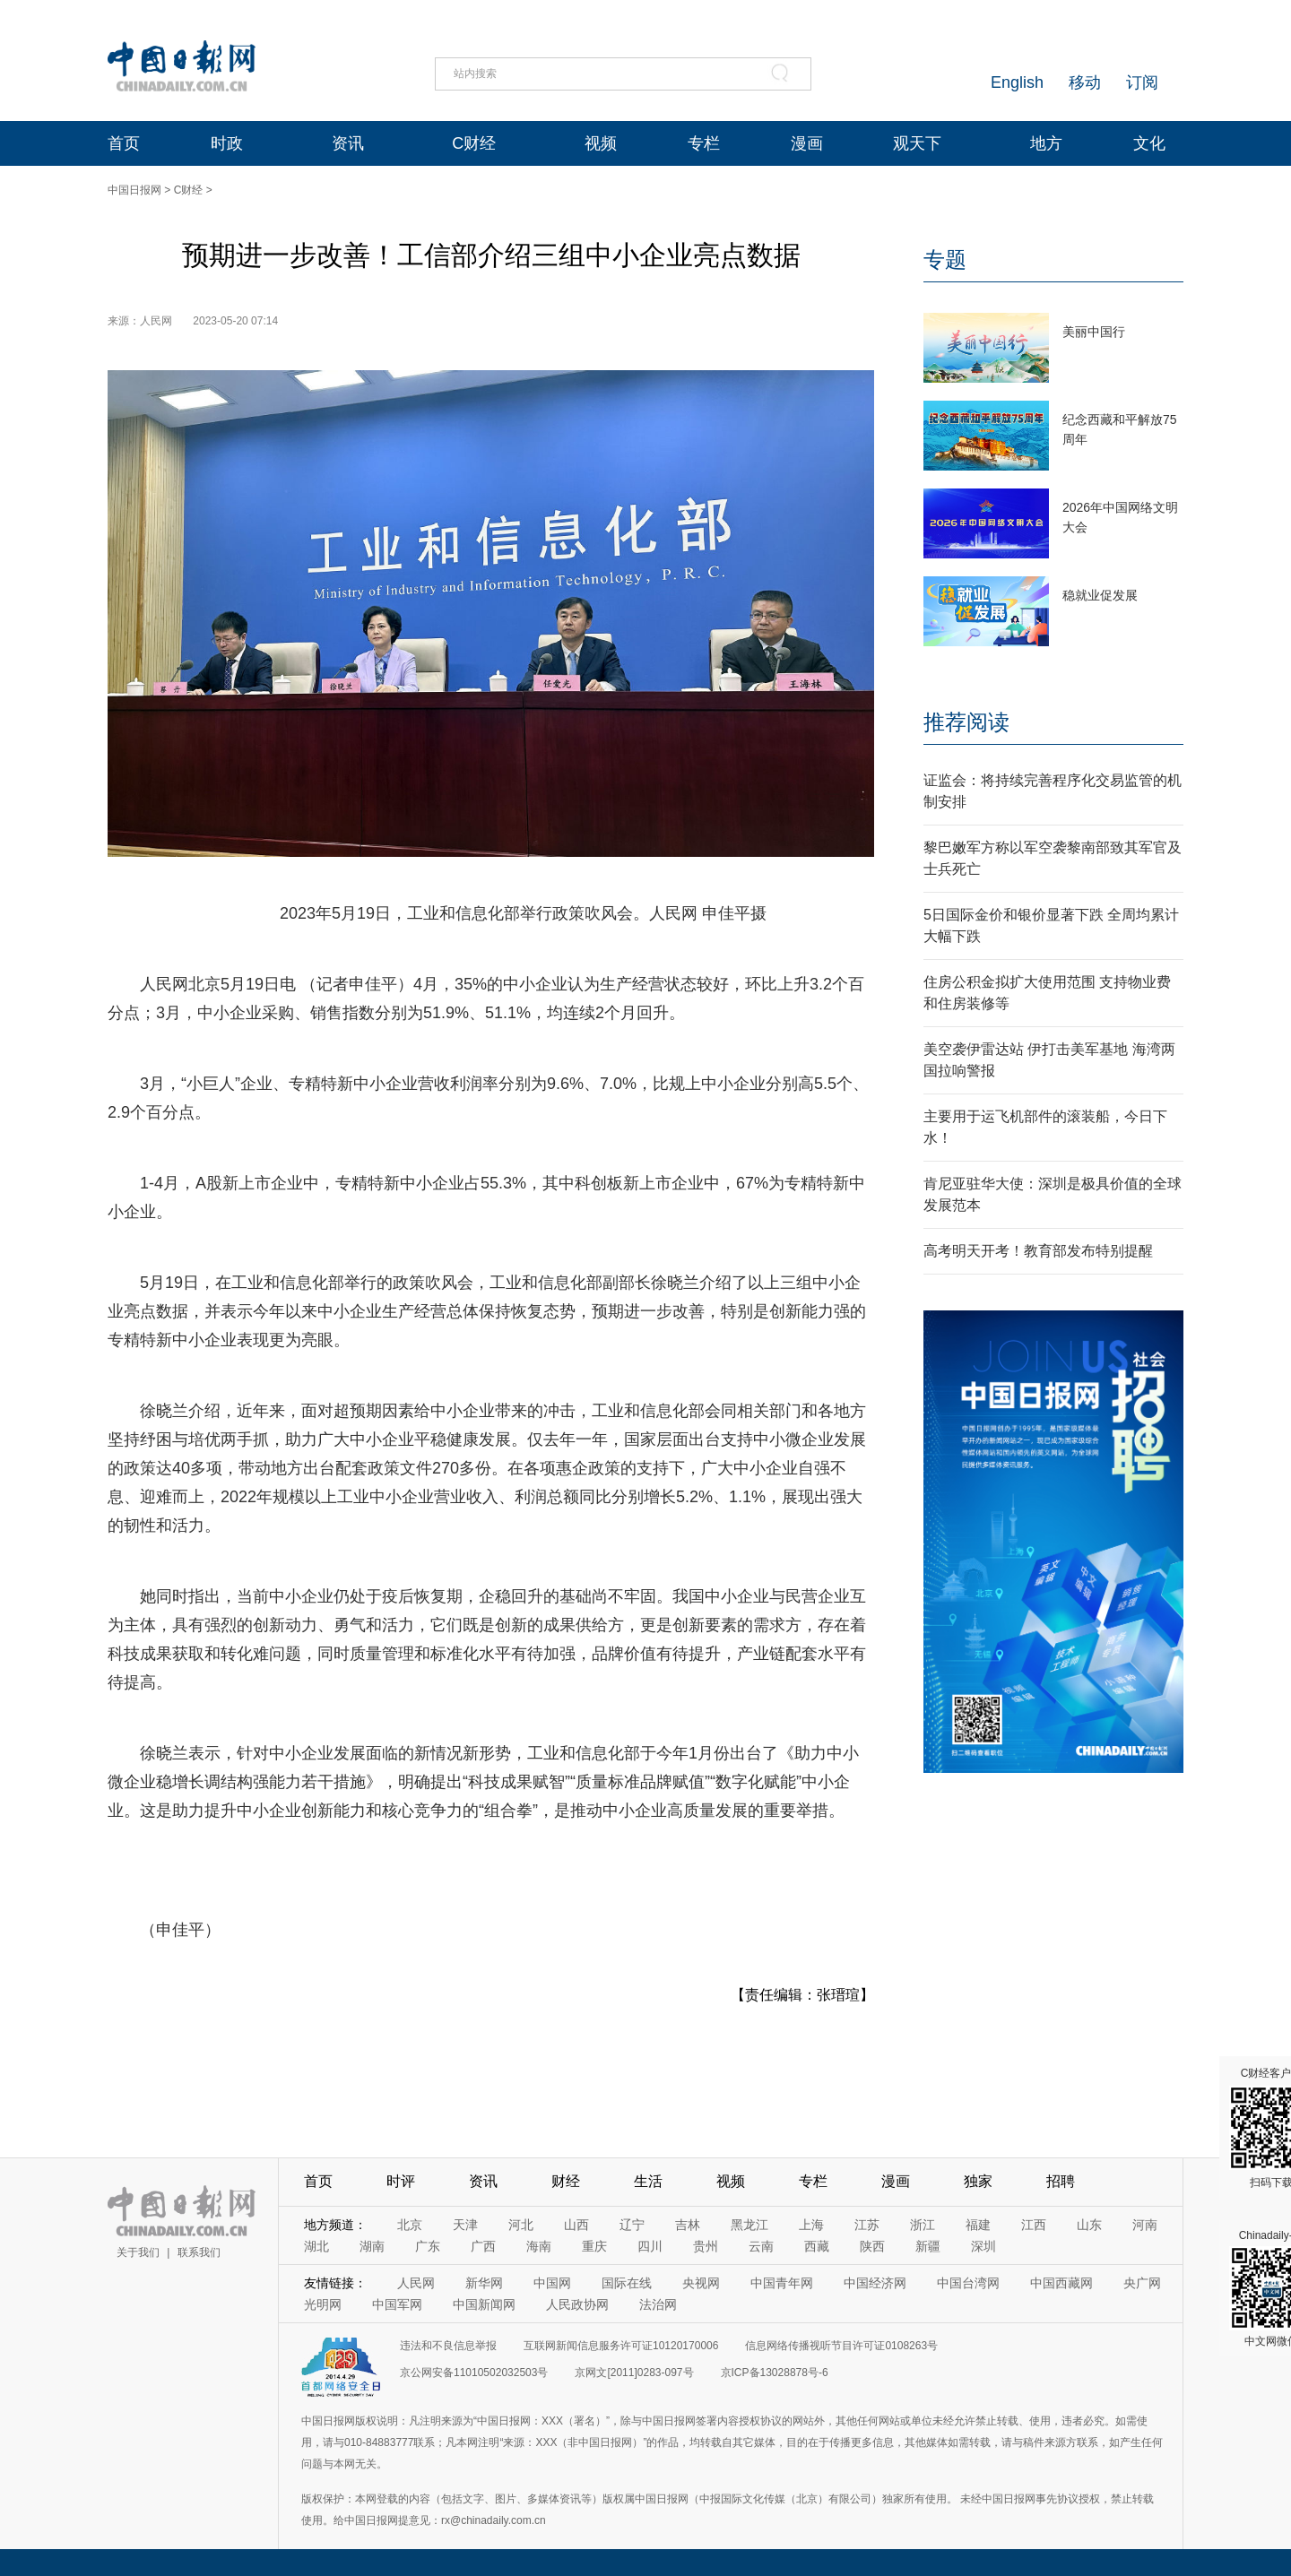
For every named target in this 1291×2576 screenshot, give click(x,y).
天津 (465, 2224)
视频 (601, 143)
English (1017, 82)
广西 (483, 2246)
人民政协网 (577, 2304)
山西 (576, 2224)
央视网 (701, 2283)
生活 (648, 2181)
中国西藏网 (1061, 2283)
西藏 (816, 2246)
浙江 (922, 2224)
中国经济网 (875, 2283)
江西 (1033, 2224)
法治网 (658, 2304)
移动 (1085, 82)
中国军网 (397, 2304)
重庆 (594, 2246)
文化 (1149, 143)
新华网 (484, 2283)
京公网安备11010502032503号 (474, 2372)
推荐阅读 (966, 722)
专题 (944, 259)
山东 (1089, 2224)
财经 (565, 2181)
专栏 (704, 143)
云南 (761, 2246)
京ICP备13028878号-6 (774, 2372)
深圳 (983, 2246)
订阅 (1142, 82)
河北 (520, 2224)
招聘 (1060, 2181)
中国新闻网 (484, 2304)
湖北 (316, 2246)
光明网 (323, 2304)
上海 (811, 2224)
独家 (978, 2181)
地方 (1046, 143)
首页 (124, 143)
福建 (978, 2224)
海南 (538, 2246)
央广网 (1142, 2283)
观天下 (917, 143)
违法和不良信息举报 (448, 2345)
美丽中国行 (1093, 331)
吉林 (687, 2224)
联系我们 (199, 2252)
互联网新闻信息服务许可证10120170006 (621, 2345)
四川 (650, 2246)
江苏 (866, 2224)
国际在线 (627, 2283)
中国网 (552, 2283)
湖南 (372, 2246)
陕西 (872, 2246)
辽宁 (632, 2224)
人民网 (416, 2283)
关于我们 (138, 2252)
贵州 (705, 2246)
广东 (427, 2246)
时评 (400, 2181)
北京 (409, 2224)
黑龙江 (749, 2224)
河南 (1144, 2224)
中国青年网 (781, 2283)
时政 (227, 143)
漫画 (807, 143)
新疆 (927, 2246)
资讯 (348, 143)
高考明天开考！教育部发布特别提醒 (1038, 1250)
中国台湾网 (968, 2283)
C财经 (474, 143)
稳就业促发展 (1100, 595)
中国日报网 (134, 190)
